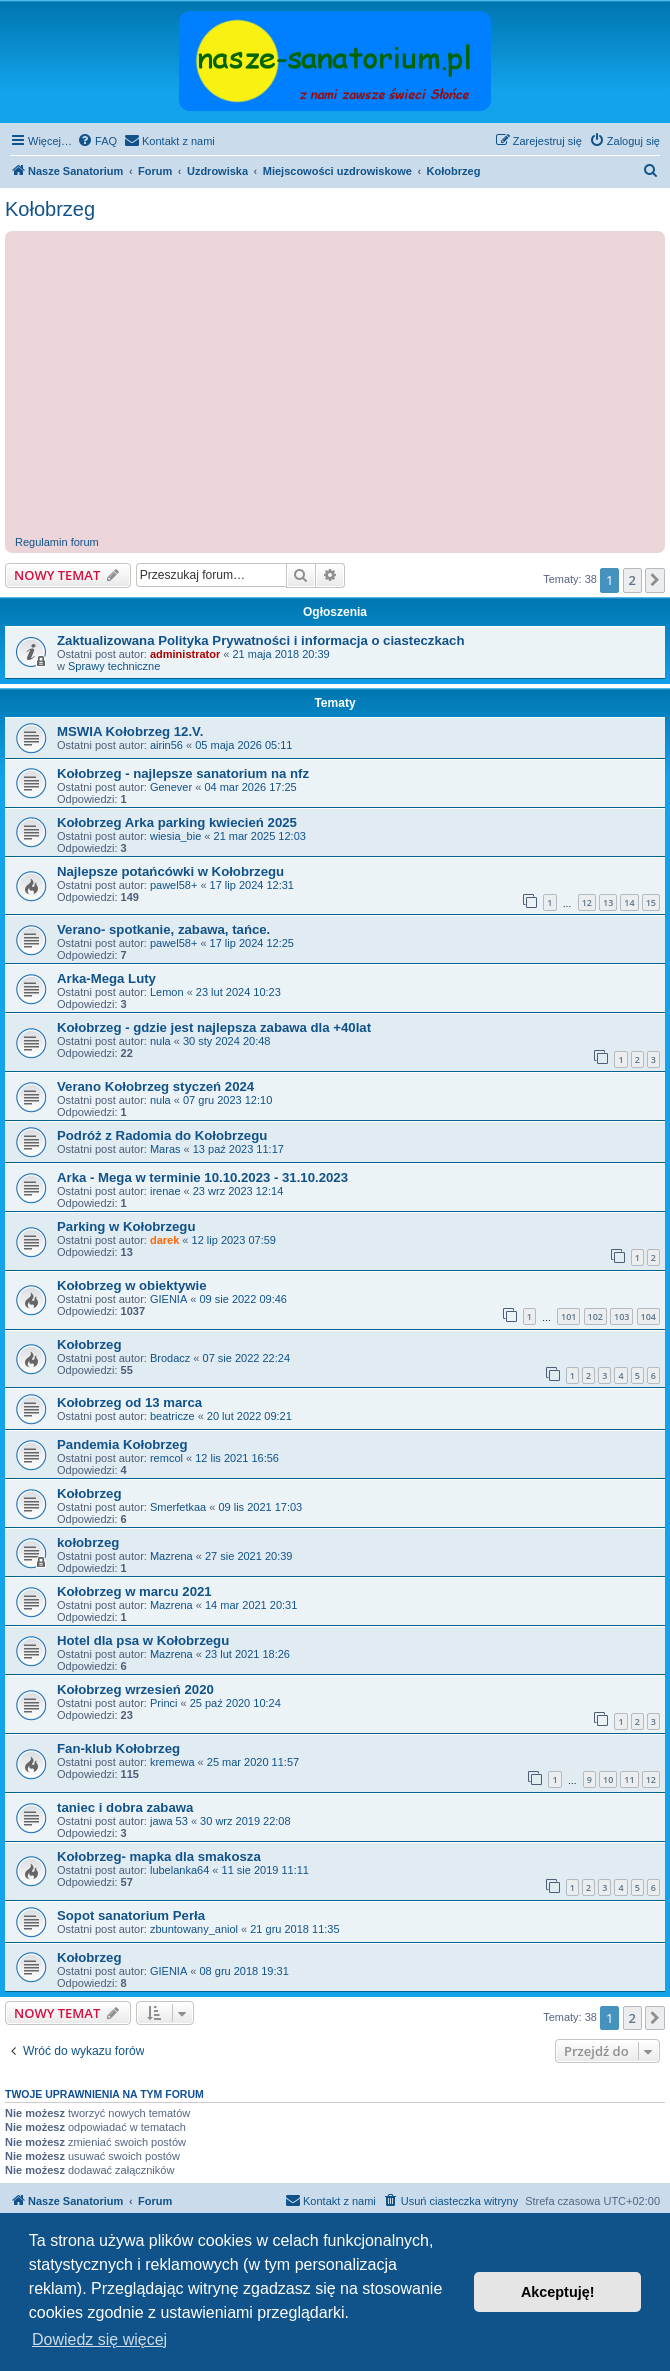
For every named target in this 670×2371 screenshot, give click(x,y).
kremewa (172, 1762)
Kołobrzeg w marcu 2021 (134, 1591)
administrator (185, 654)
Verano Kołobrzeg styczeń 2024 (155, 1086)
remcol (166, 1458)
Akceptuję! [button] (558, 2292)
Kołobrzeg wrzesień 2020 (135, 1689)
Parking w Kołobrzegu (126, 1226)
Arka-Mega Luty (106, 978)
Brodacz (170, 1358)
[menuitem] (97, 141)
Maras (165, 1149)
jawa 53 (169, 1821)
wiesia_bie (175, 836)
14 (629, 902)
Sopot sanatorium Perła (131, 1915)
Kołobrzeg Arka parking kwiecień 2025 (177, 822)
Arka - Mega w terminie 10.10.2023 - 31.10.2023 (202, 1177)
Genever (171, 787)
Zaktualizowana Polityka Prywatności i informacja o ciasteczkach (261, 640)
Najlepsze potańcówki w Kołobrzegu (170, 871)
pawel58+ (173, 885)
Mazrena (171, 1556)
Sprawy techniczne (114, 666)
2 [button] (632, 580)
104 (648, 1316)
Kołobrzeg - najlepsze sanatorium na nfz (183, 773)
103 (621, 1316)
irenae (165, 1191)
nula (160, 1041)
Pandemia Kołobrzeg (122, 1444)
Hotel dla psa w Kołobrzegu (143, 1640)
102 (595, 1316)
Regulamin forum (57, 542)
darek (164, 1240)
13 (608, 902)
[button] (655, 580)
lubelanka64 (179, 1870)
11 (629, 1779)
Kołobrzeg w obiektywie (131, 1285)
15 (651, 902)
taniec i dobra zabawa (125, 1807)
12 (587, 902)
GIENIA (168, 1299)
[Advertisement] (340, 386)
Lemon (167, 992)
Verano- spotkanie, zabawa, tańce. (163, 929)
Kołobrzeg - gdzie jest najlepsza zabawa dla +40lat (214, 1027)
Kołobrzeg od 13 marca (129, 1402)
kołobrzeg (88, 1542)
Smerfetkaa (178, 1507)
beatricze (172, 1416)
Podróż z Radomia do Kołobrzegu (162, 1135)
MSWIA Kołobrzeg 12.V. (130, 731)
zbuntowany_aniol (194, 1929)
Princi (164, 1703)
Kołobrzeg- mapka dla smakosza (159, 1856)
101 (568, 1316)
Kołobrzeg (50, 209)
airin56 (166, 745)
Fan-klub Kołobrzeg (118, 1748)
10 (608, 1779)
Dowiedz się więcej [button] (99, 2339)
